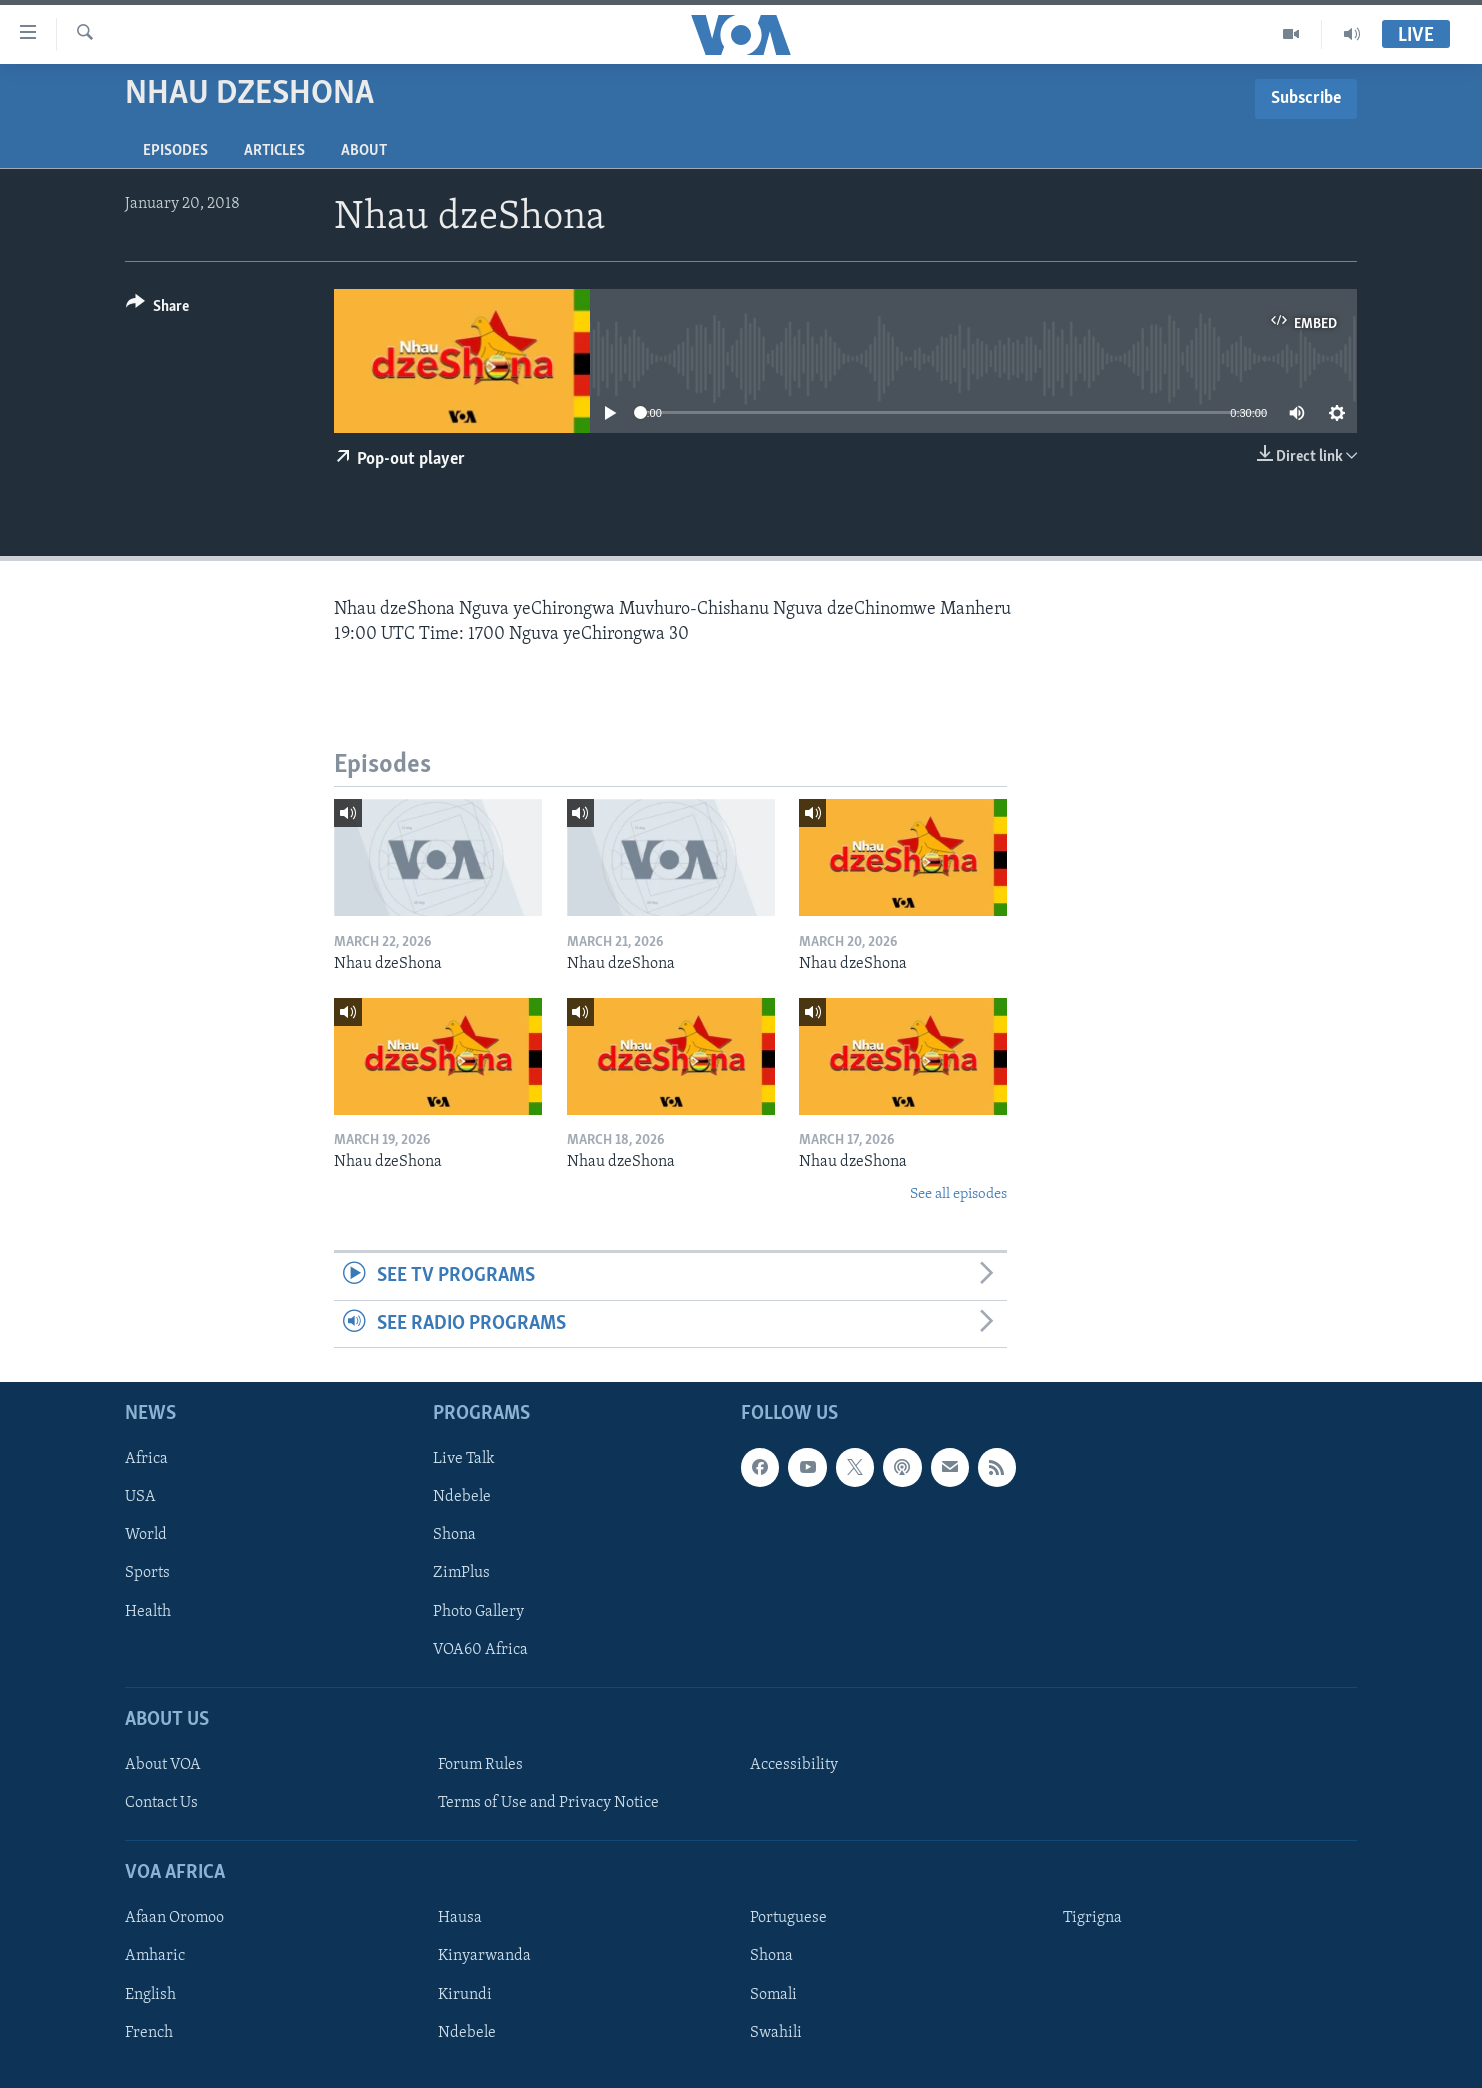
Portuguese (788, 1918)
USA (140, 1497)
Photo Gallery (478, 1611)
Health (148, 1611)
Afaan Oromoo (174, 1918)
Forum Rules (480, 1765)
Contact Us (161, 1803)
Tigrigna (1092, 1918)
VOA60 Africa (480, 1650)
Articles (274, 151)
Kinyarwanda (484, 1956)
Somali (773, 1994)
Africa (146, 1459)
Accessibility (794, 1765)
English (150, 1994)
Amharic (155, 1956)
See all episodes (958, 1194)
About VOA (163, 1765)
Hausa (460, 1918)
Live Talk (464, 1459)
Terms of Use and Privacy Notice (548, 1803)
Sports (147, 1573)
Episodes (175, 151)
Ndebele (462, 1497)
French (149, 2032)
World (146, 1535)
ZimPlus (461, 1573)
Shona (454, 1535)
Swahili (776, 2032)
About (364, 151)
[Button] (157, 309)
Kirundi (465, 1994)
